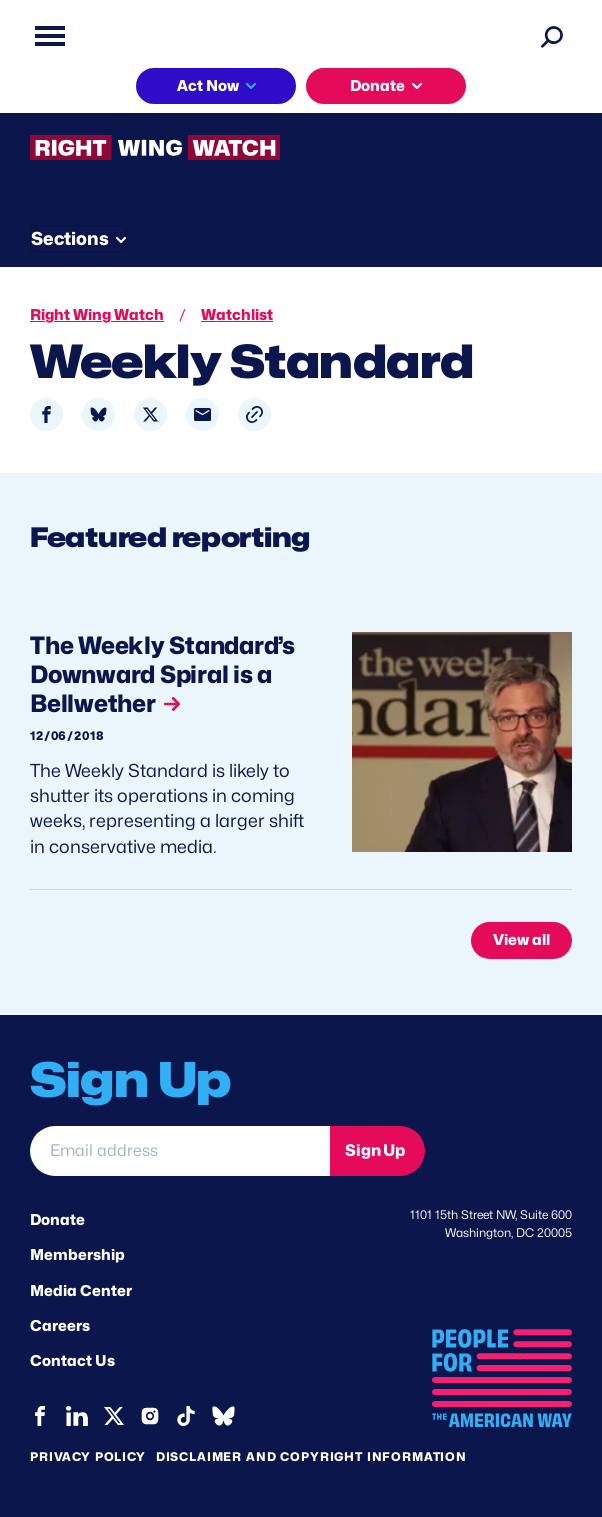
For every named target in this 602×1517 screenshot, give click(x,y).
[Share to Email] (202, 414)
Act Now (208, 86)
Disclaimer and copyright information (311, 1456)
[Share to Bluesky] (98, 414)
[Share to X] (150, 414)
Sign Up (375, 1150)
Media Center (81, 1291)
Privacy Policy (88, 1456)
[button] (254, 414)
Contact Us (72, 1361)
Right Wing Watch (97, 315)
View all (521, 940)
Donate (377, 86)
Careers (60, 1326)
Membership (77, 1255)
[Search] (552, 36)
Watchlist (237, 315)
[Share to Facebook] (46, 414)
